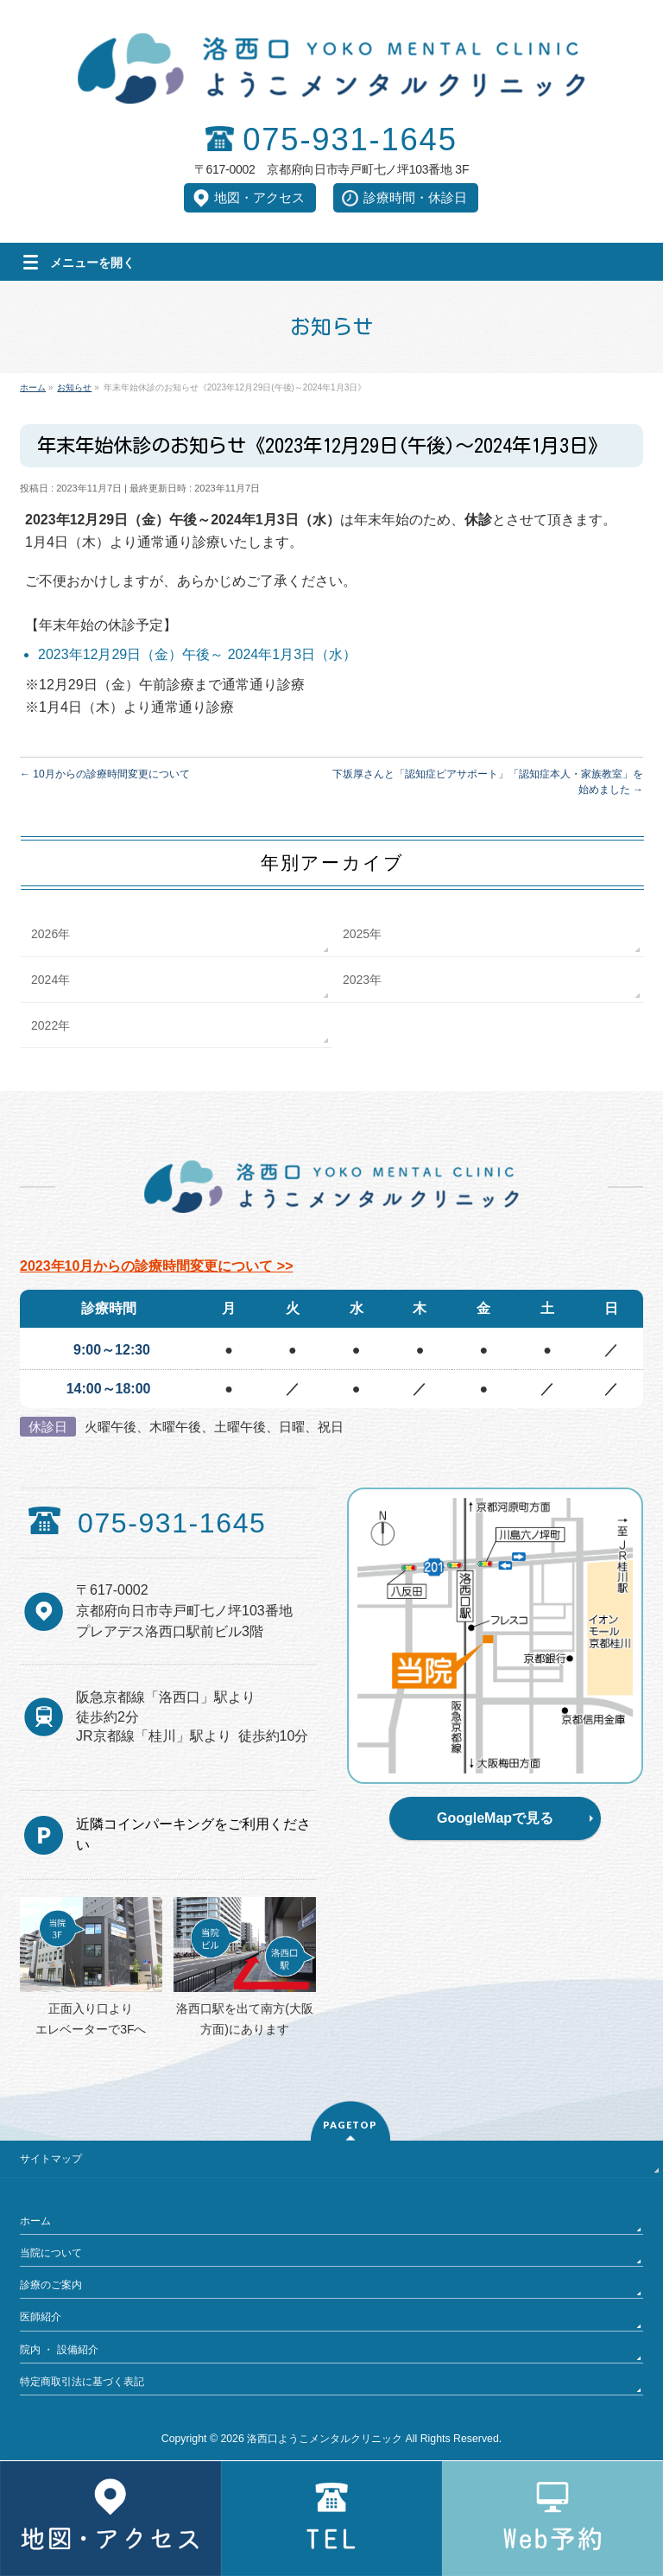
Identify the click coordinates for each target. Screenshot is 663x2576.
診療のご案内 (51, 2285)
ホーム (35, 2221)
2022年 (50, 1025)
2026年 (50, 934)
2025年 (362, 934)
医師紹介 (40, 2317)
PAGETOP (350, 2124)
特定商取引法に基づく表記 (82, 2382)
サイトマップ (51, 2159)
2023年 (362, 980)
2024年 (50, 980)
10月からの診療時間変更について (105, 774)
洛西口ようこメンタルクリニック (324, 2439)
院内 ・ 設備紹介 (59, 2350)
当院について (51, 2253)
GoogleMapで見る (495, 1818)
